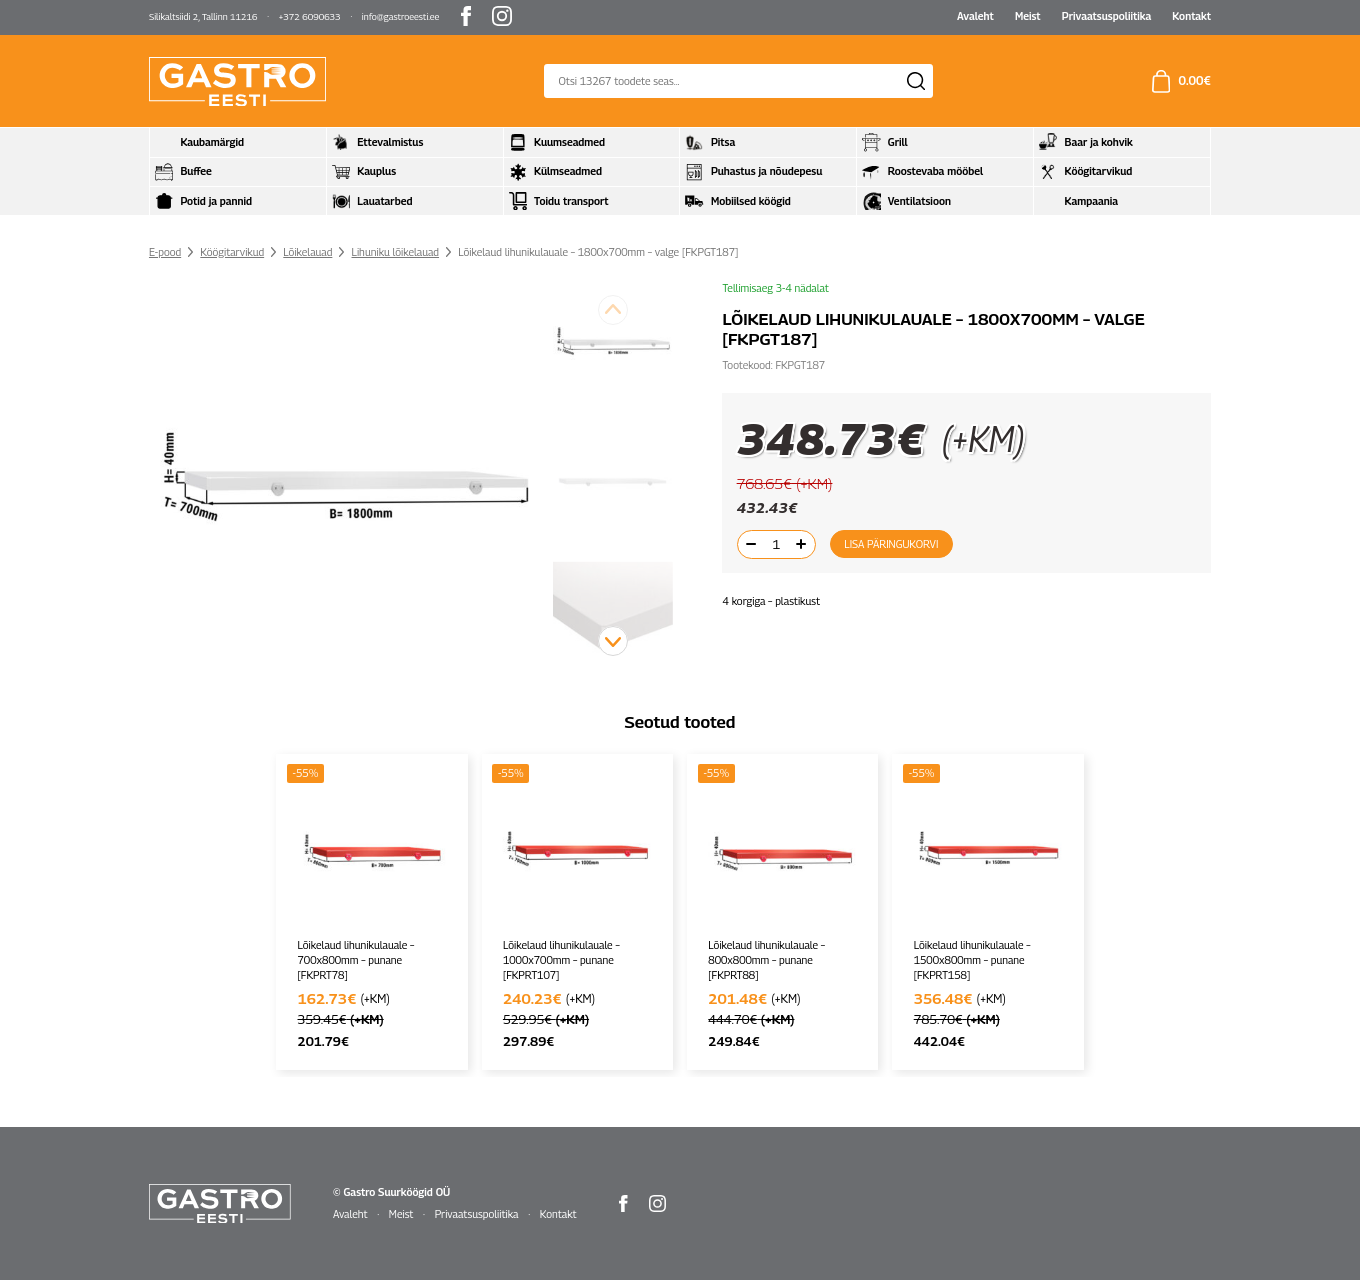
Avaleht (975, 16)
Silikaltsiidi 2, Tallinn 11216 (203, 16)
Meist (1028, 16)
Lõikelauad (307, 252)
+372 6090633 (310, 16)
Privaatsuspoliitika (1106, 16)
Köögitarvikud (232, 252)
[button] (613, 641)
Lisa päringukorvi (891, 544)
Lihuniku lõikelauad (396, 252)
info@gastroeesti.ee (401, 16)
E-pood (165, 252)
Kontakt (1191, 16)
